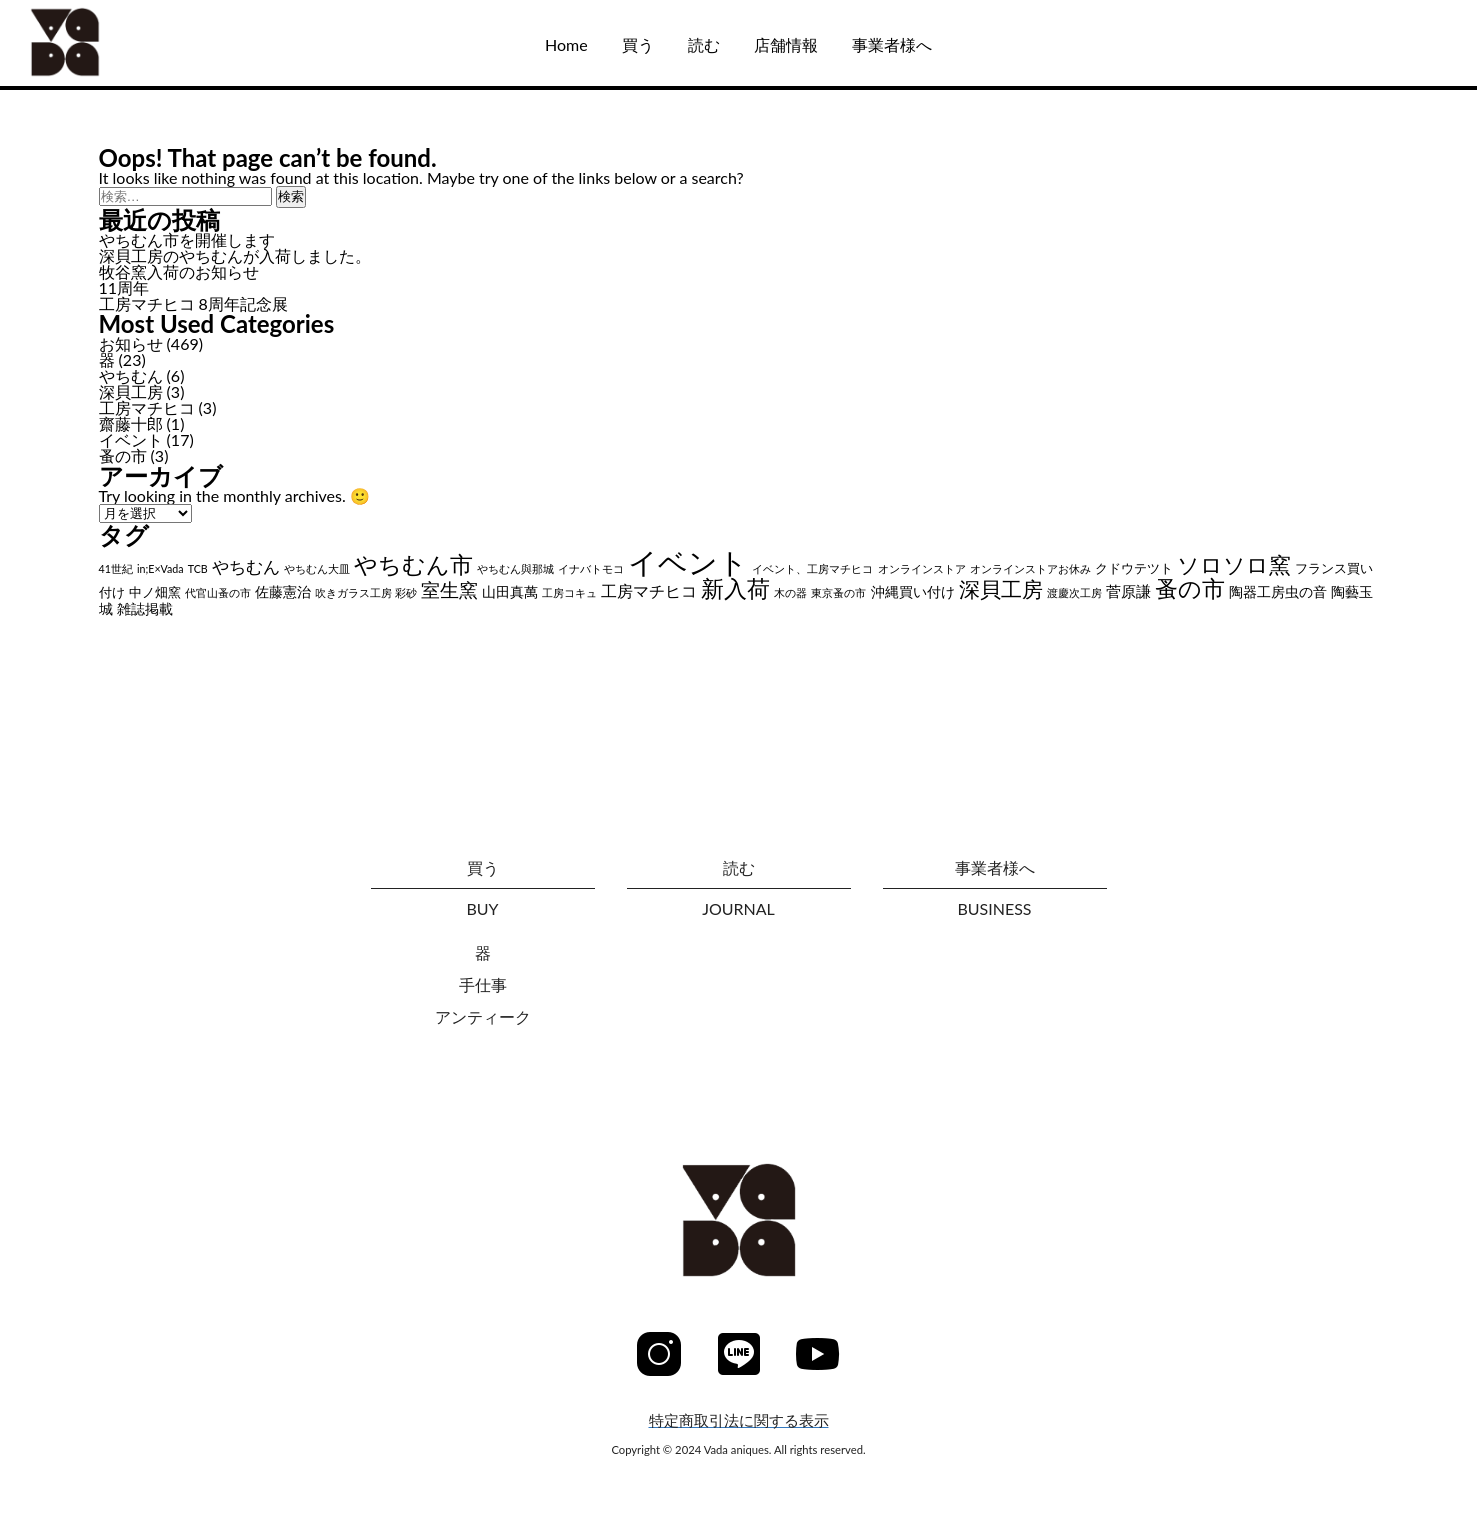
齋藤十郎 (131, 423)
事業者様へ (892, 44)
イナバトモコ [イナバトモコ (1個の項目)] (591, 568)
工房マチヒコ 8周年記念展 (193, 303)
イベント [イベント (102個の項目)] (688, 561)
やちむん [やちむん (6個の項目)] (246, 567)
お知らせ (131, 343)
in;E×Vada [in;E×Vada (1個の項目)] (160, 568)
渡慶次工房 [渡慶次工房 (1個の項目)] (1074, 592)
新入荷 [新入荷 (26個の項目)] (735, 588)
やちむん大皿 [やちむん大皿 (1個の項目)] (317, 568)
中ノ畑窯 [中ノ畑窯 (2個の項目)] (155, 592)
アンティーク (483, 1016)
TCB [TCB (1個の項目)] (198, 568)
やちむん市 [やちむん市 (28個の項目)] (413, 564)
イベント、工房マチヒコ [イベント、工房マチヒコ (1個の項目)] (812, 568)
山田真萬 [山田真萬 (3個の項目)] (510, 591)
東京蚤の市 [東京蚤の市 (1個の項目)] (838, 592)
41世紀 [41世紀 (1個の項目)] (116, 568)
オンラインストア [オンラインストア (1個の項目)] (922, 568)
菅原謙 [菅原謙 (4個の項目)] (1128, 591)
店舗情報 (786, 44)
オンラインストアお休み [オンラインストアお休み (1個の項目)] (1030, 568)
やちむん (131, 375)
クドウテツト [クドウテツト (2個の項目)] (1134, 568)
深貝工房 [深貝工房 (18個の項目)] (1001, 589)
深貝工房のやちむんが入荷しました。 (235, 255)
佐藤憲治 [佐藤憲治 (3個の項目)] (283, 591)
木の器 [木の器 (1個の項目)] (790, 592)
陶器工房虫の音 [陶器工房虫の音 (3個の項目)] (1278, 591)
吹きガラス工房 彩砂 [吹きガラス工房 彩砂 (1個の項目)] (366, 592)
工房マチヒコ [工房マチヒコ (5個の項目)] (649, 590)
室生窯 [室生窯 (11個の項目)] (449, 589)
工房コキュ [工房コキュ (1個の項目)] (569, 592)
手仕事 (483, 984)
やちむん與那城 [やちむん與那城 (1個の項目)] (515, 568)
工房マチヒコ (147, 407)
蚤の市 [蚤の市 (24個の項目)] (1190, 588)
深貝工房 (131, 391)
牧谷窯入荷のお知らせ (179, 271)
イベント (131, 439)
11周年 (124, 287)
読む (704, 44)
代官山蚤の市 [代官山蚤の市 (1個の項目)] (218, 592)
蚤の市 (123, 455)
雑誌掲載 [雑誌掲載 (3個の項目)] (145, 608)
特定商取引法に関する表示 (739, 1420)
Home (566, 44)
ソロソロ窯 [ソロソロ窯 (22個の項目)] (1234, 564)
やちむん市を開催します (187, 239)
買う (638, 44)
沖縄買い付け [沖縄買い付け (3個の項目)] (913, 591)
